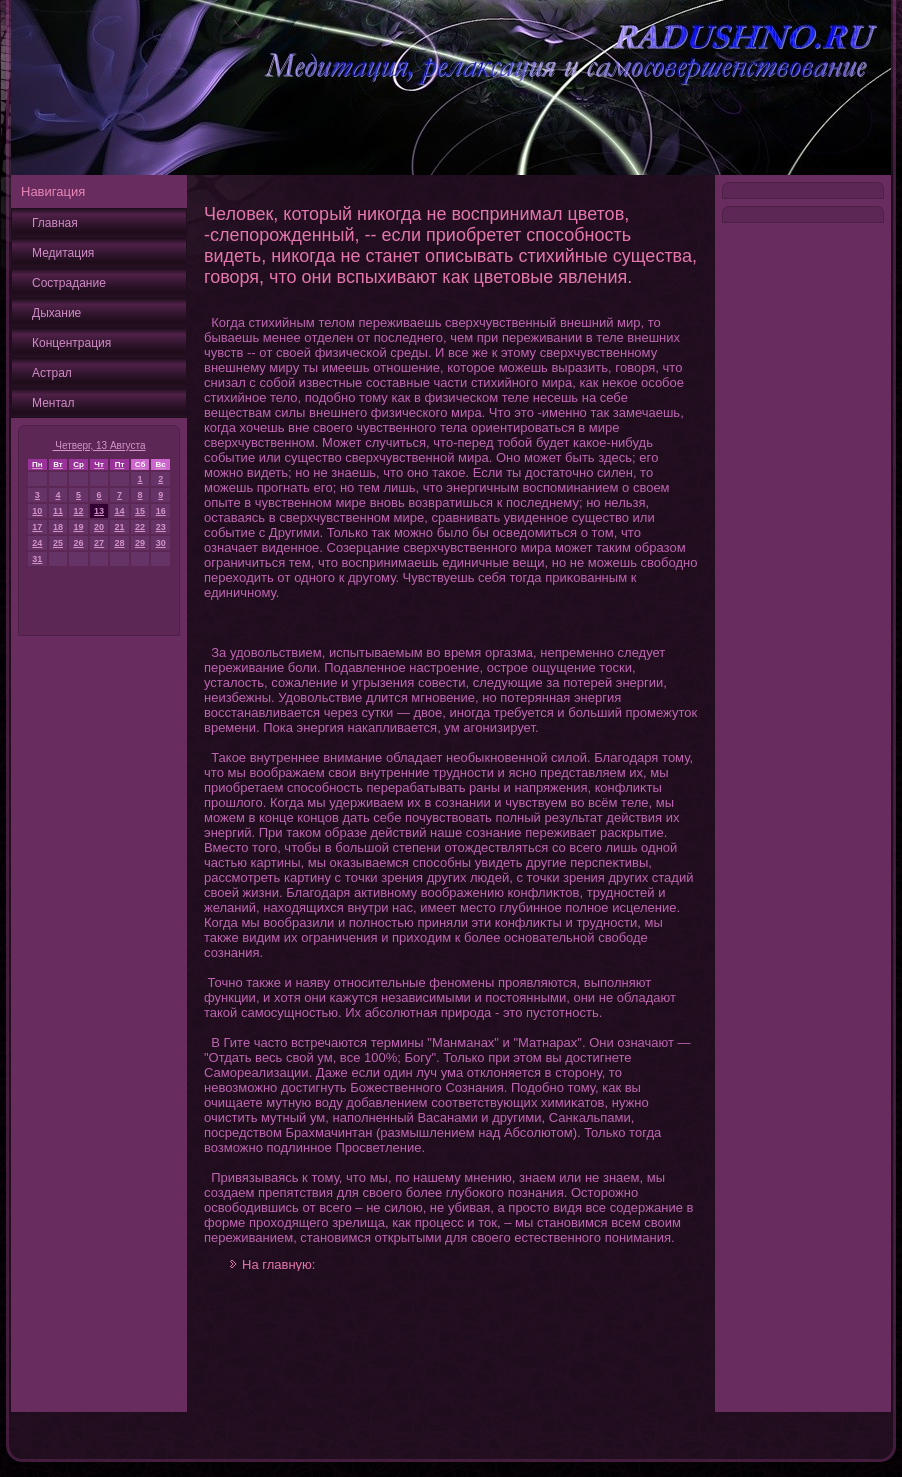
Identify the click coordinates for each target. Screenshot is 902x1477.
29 (140, 543)
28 (119, 543)
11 (58, 511)
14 (119, 511)
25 (58, 543)
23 (161, 527)
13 (99, 511)
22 (140, 527)
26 (79, 543)
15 (140, 511)
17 (37, 527)
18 (58, 527)
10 (37, 511)
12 (79, 511)
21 (119, 527)
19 (79, 527)
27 (99, 543)
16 (161, 511)
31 (37, 559)
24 (37, 543)
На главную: (278, 1264)
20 (99, 527)
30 (161, 543)
